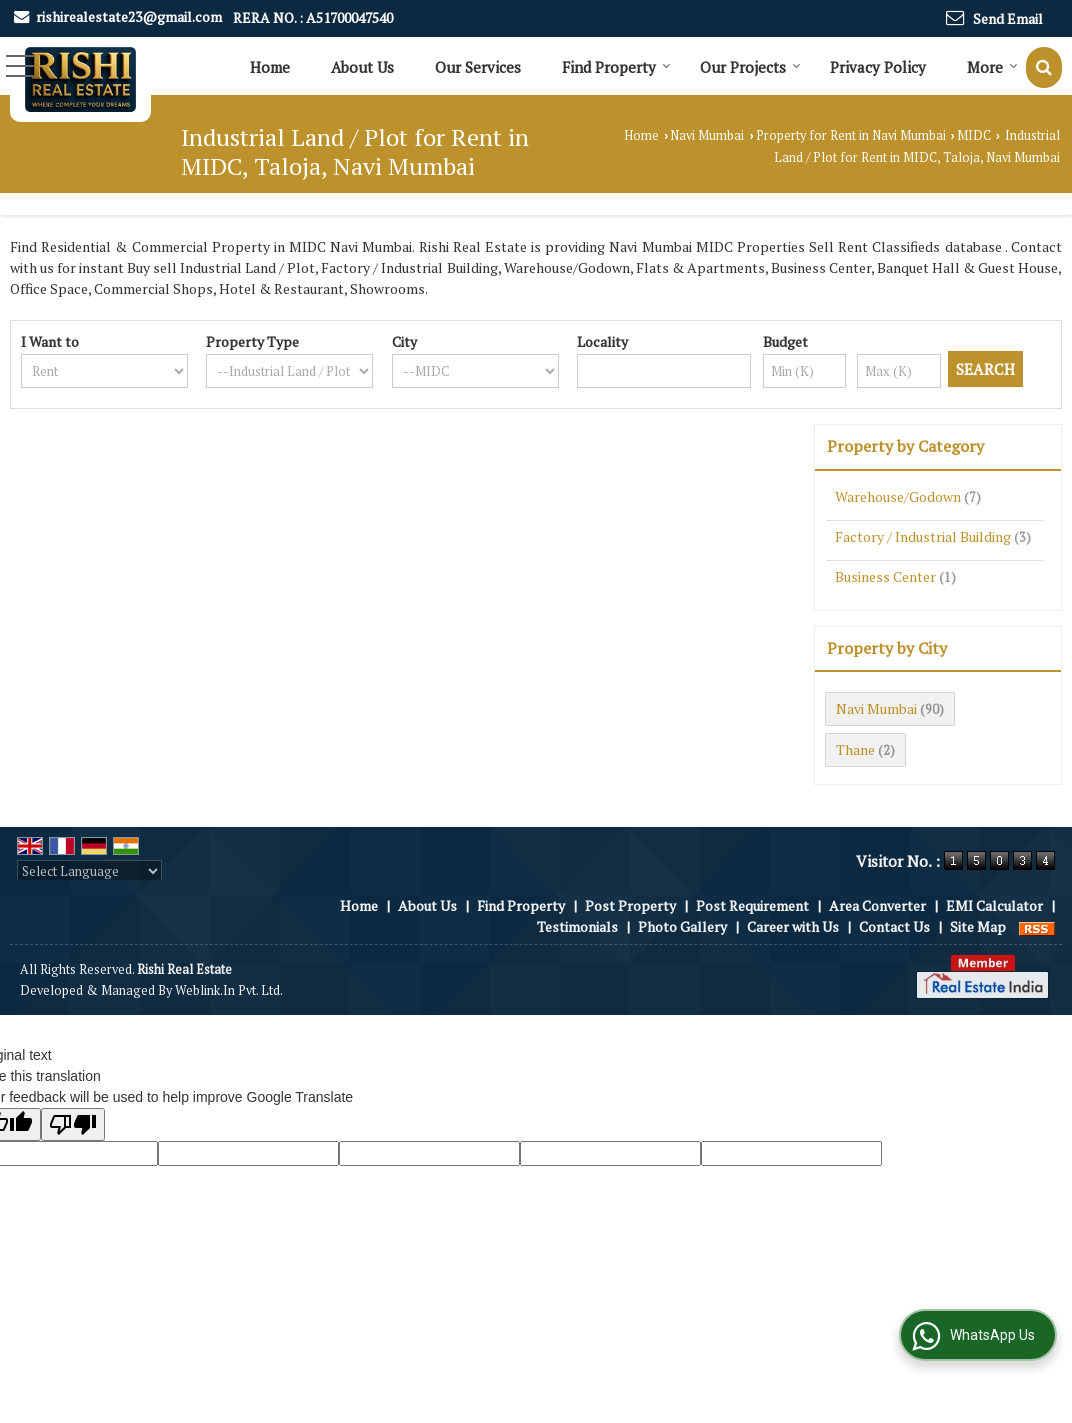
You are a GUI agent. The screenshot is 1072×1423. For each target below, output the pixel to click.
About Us (362, 67)
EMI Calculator (994, 905)
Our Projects (750, 67)
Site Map (978, 926)
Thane (855, 749)
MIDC (974, 135)
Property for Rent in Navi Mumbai (851, 135)
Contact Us (894, 926)
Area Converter (877, 905)
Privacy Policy (878, 67)
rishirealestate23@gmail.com (129, 16)
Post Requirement (752, 905)
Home (270, 67)
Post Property (630, 905)
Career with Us (793, 926)
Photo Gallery (682, 926)
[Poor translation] (73, 1124)
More (992, 67)
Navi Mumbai (707, 135)
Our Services (478, 67)
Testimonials (577, 926)
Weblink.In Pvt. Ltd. (229, 990)
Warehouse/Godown (898, 496)
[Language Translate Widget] (89, 871)
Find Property (616, 67)
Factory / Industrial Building (923, 536)
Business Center (885, 576)
